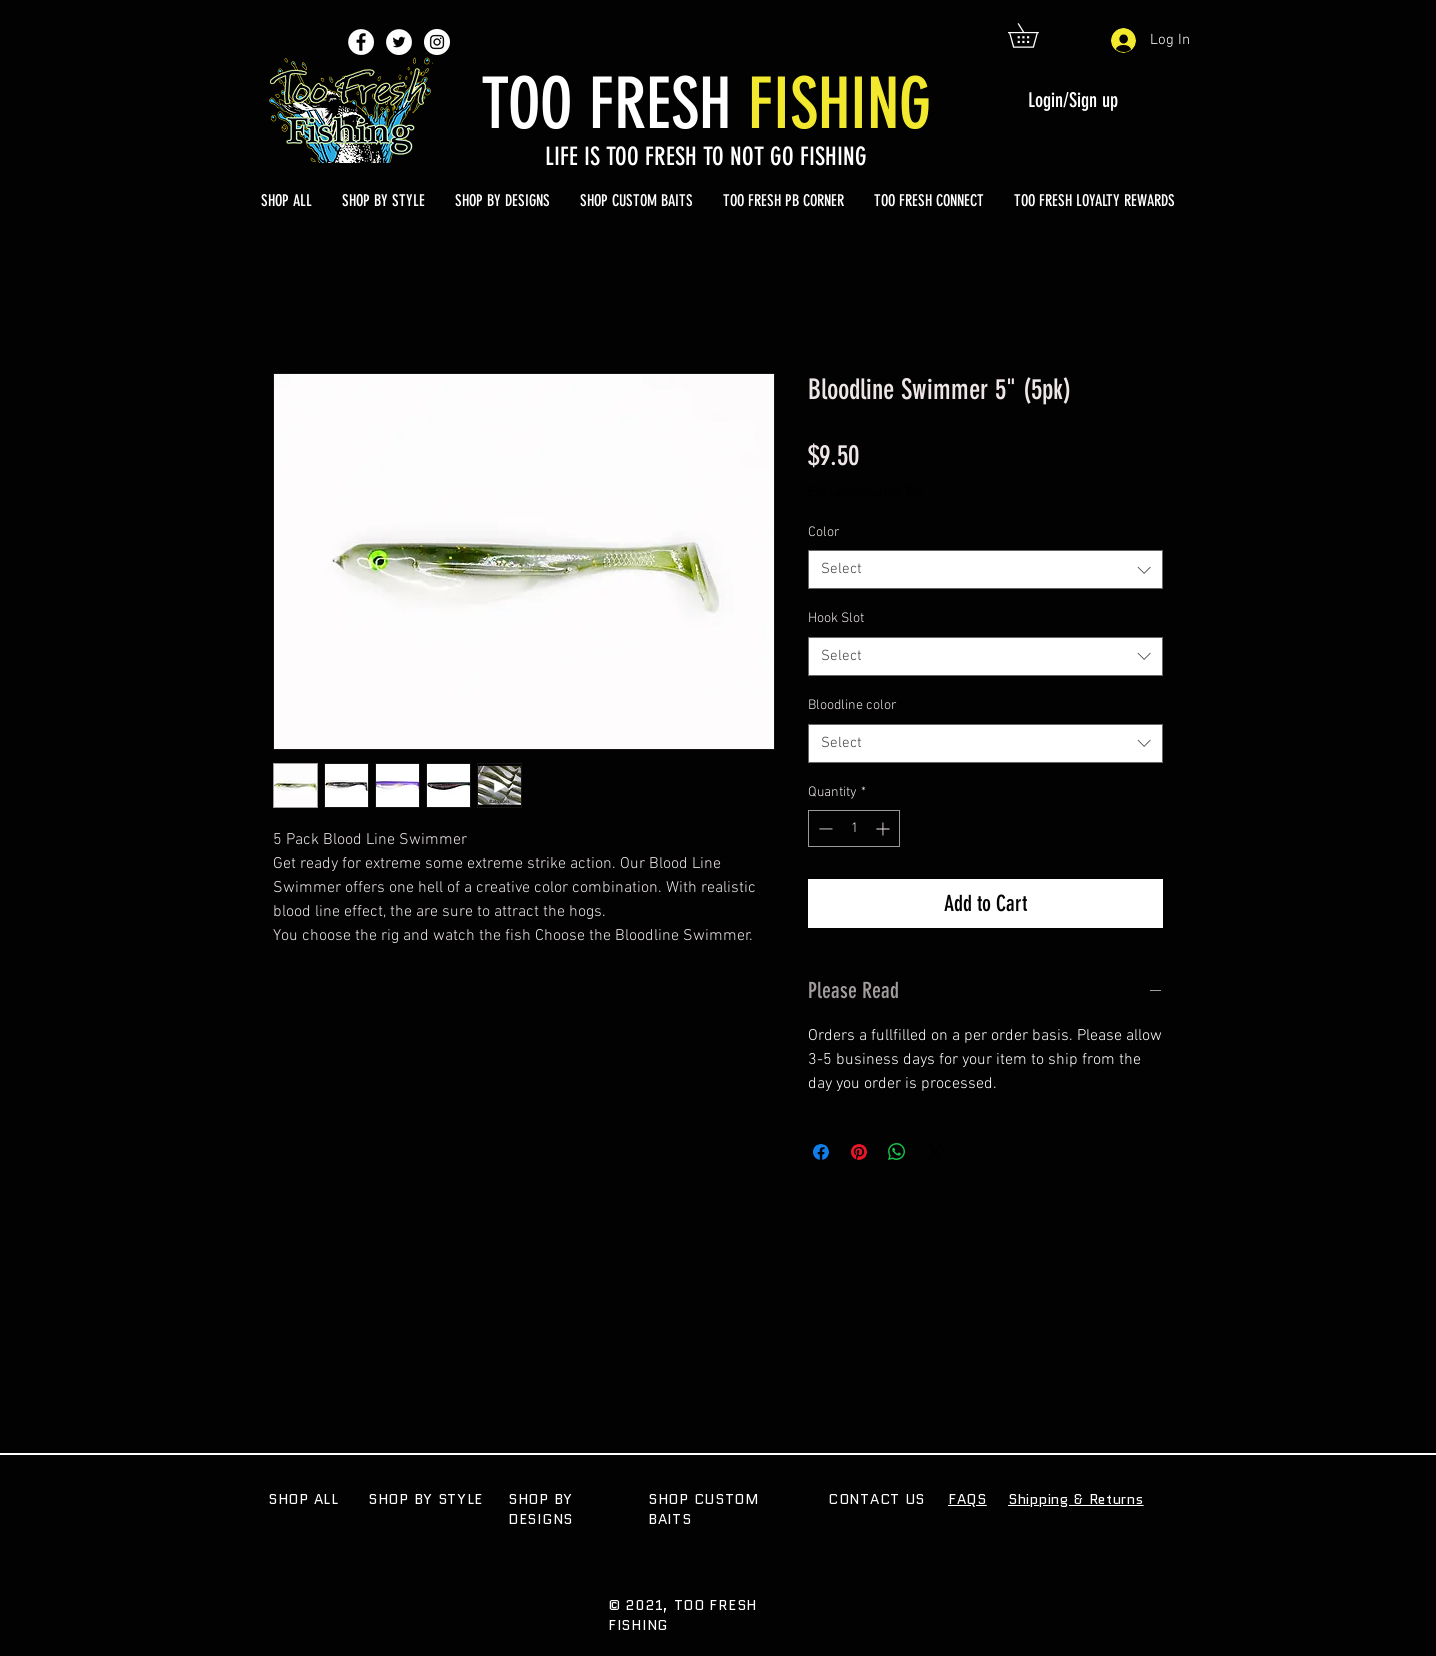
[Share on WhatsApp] (897, 1152)
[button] (1035, 35)
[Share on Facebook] (821, 1152)
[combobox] (985, 569)
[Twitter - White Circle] (399, 42)
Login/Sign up (1073, 100)
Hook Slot (836, 618)
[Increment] (884, 828)
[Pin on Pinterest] (859, 1152)
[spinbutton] (854, 828)
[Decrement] (823, 828)
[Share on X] (935, 1152)
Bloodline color (852, 705)
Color (824, 532)
